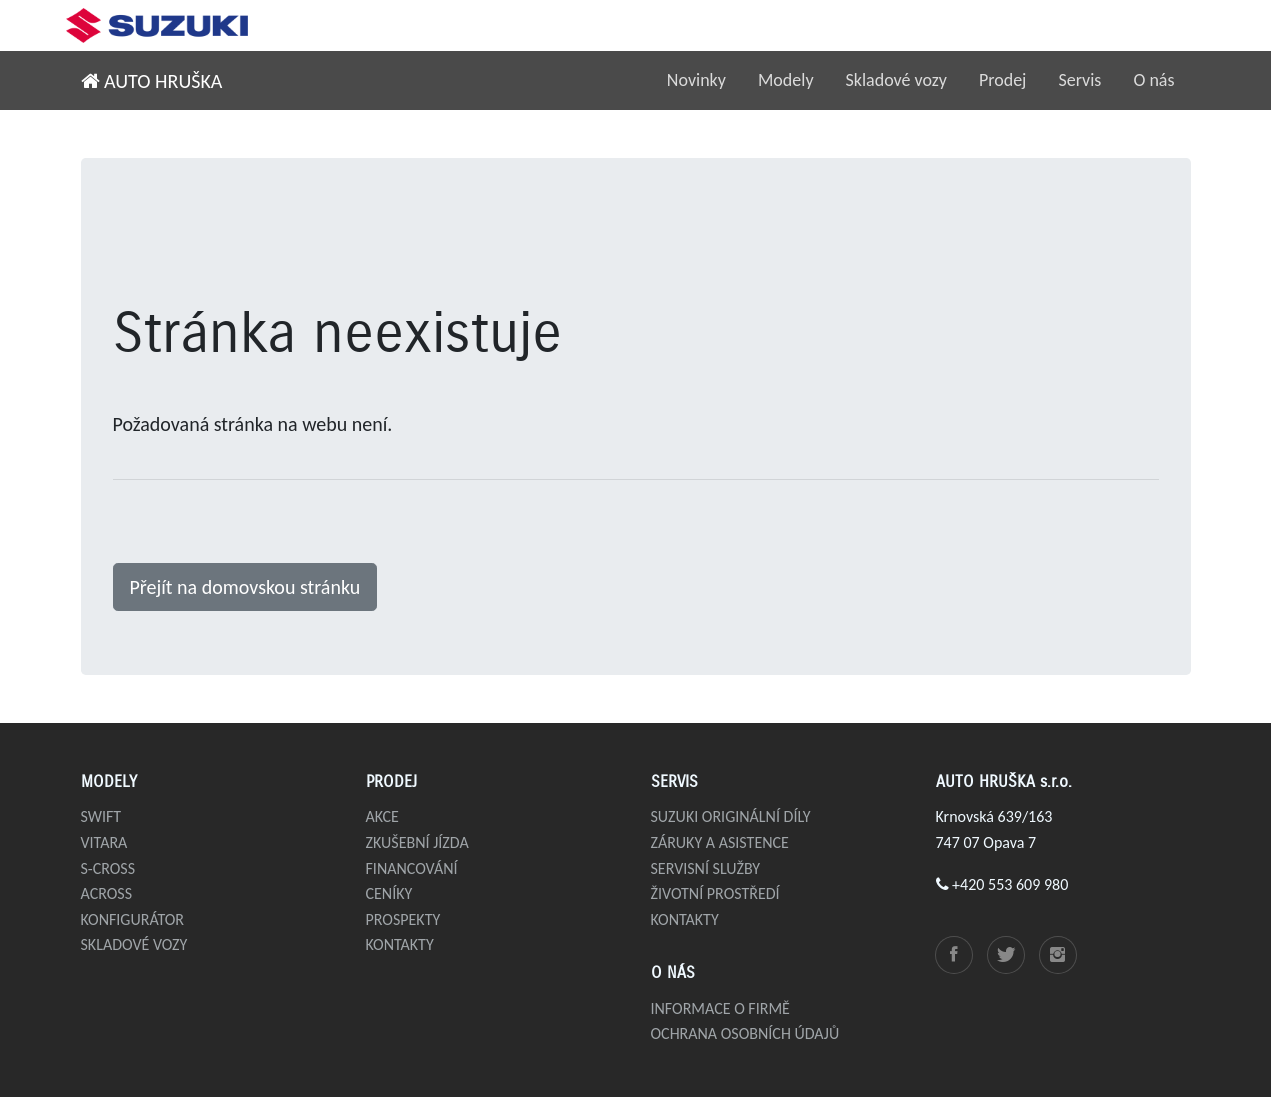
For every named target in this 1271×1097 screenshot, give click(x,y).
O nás (1153, 80)
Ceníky (389, 893)
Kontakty (400, 944)
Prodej (1003, 80)
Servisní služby (706, 868)
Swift (101, 816)
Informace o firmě (720, 1008)
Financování (412, 868)
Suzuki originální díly (731, 816)
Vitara (104, 842)
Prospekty (403, 919)
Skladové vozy (896, 80)
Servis (1079, 80)
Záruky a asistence (720, 842)
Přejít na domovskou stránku (245, 587)
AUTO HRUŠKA (152, 81)
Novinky (696, 80)
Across (107, 893)
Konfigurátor (133, 919)
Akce (382, 816)
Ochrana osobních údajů (745, 1033)
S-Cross (108, 868)
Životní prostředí (715, 893)
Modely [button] (786, 80)
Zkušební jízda (417, 842)
